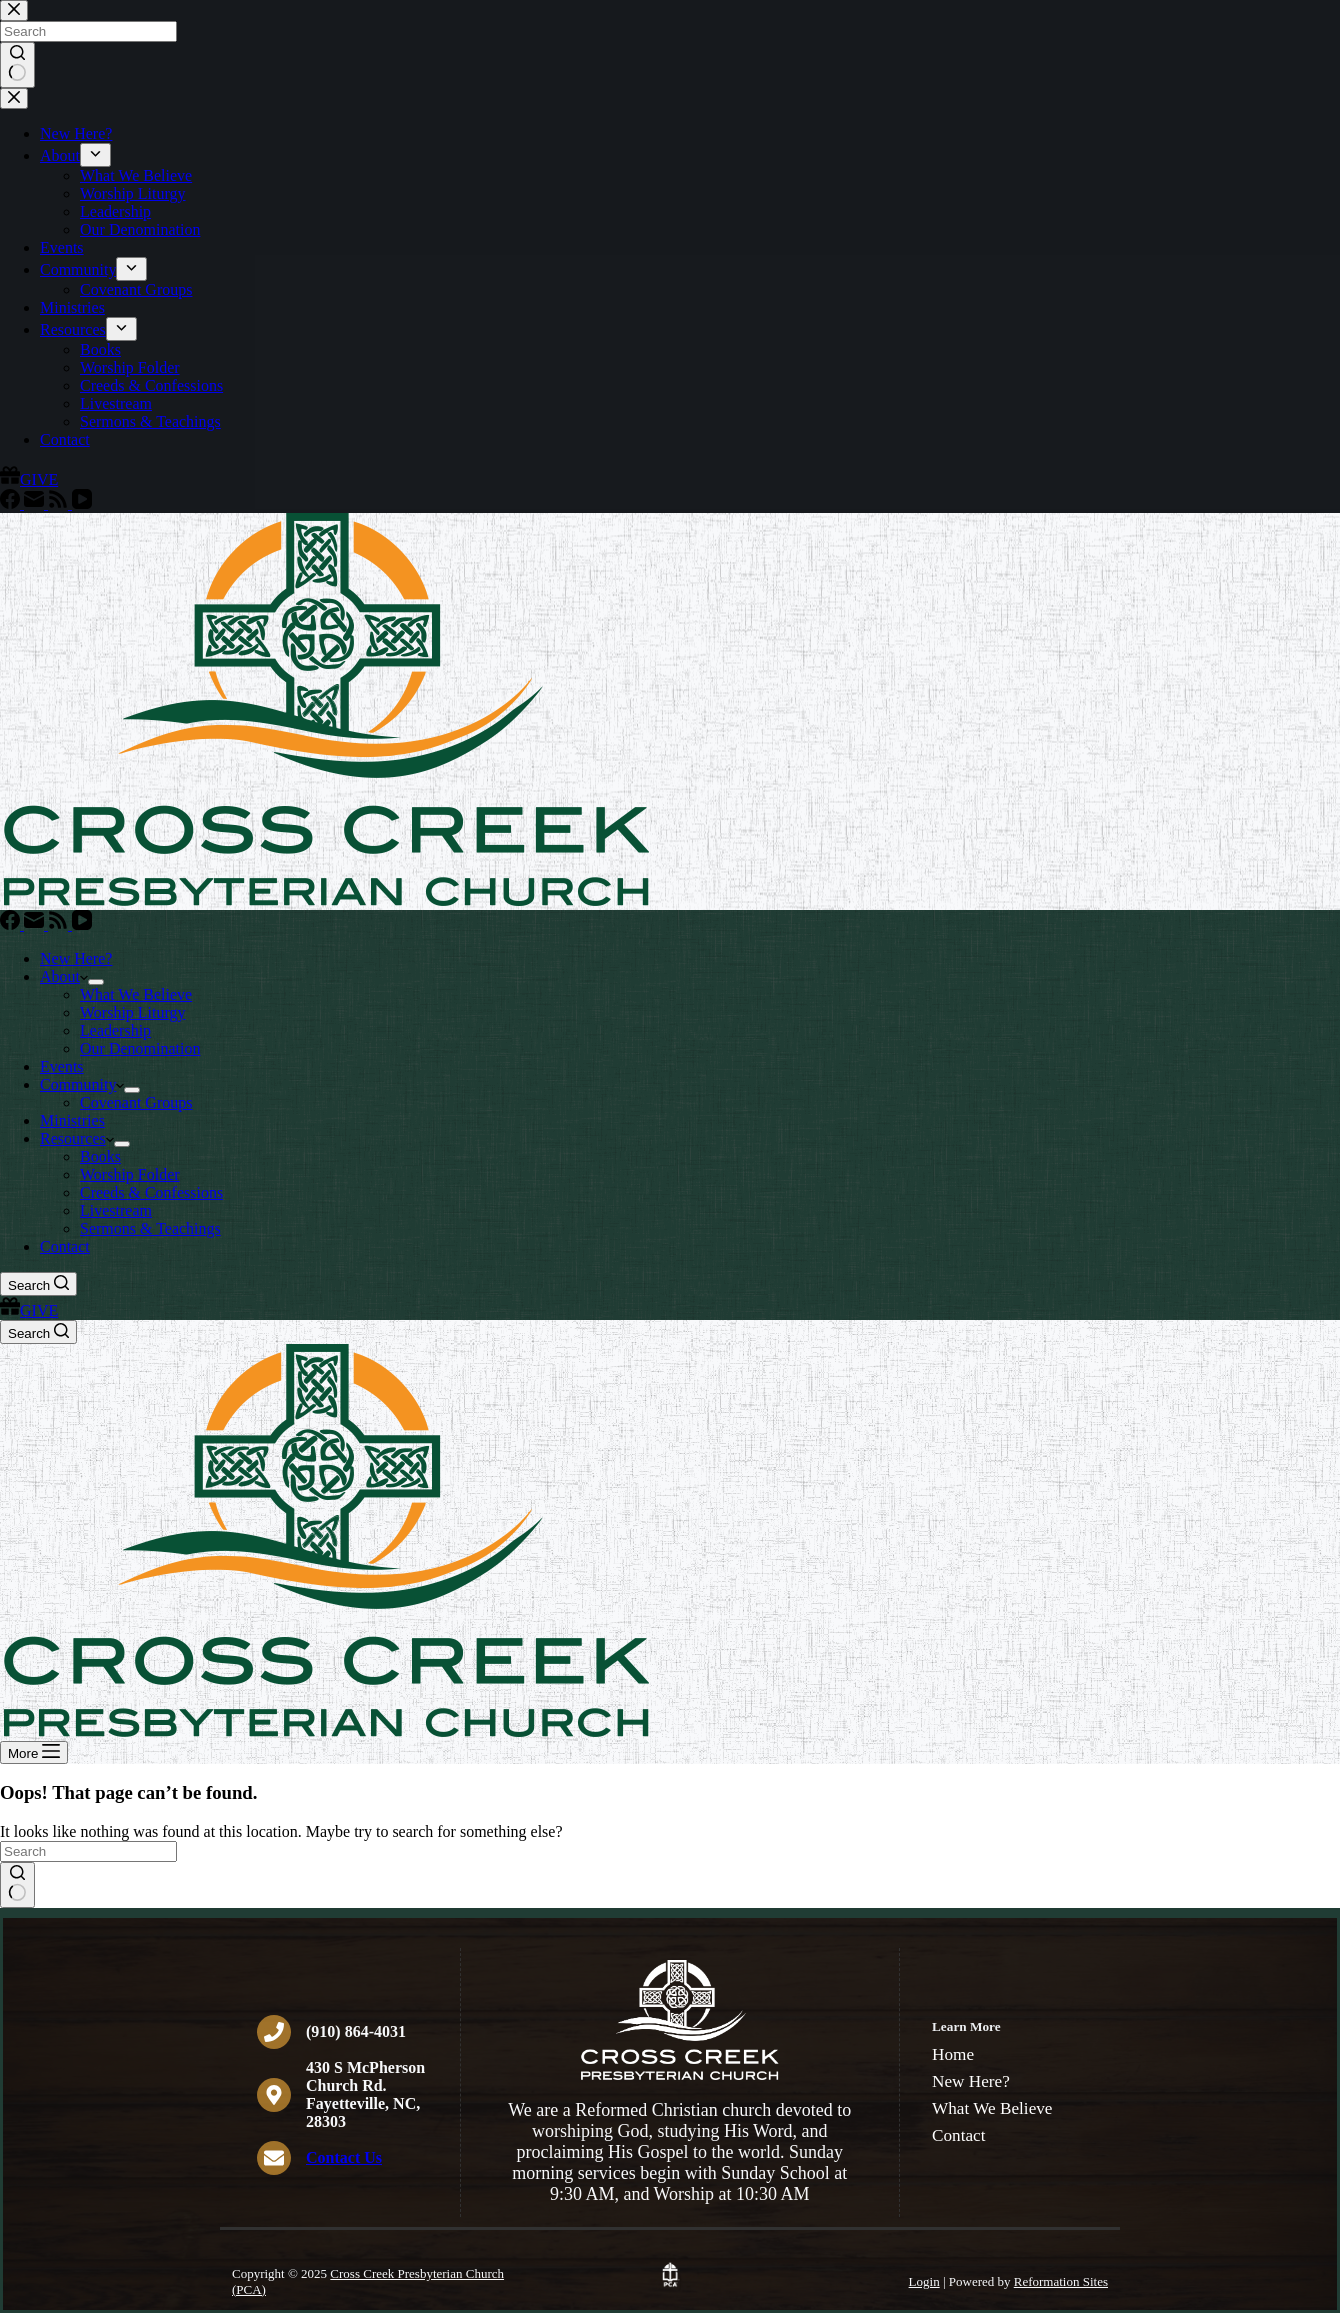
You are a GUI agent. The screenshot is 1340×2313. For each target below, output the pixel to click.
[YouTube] (82, 924)
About (64, 976)
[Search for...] (88, 1851)
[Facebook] (12, 924)
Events (62, 1066)
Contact (65, 1246)
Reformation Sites (1061, 2281)
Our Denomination (140, 1048)
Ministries (72, 1120)
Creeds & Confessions (151, 1192)
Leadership (115, 1030)
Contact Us (344, 2157)
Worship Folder (130, 1174)
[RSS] (60, 924)
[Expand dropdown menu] (96, 982)
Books (100, 1156)
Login (924, 2281)
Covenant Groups (136, 1102)
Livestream (116, 1210)
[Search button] (17, 1885)
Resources (77, 1138)
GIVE (29, 1310)
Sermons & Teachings (150, 1228)
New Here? (76, 958)
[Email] (36, 924)
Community (82, 1084)
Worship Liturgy (133, 1012)
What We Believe (136, 994)
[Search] (38, 1284)
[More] (34, 1752)
